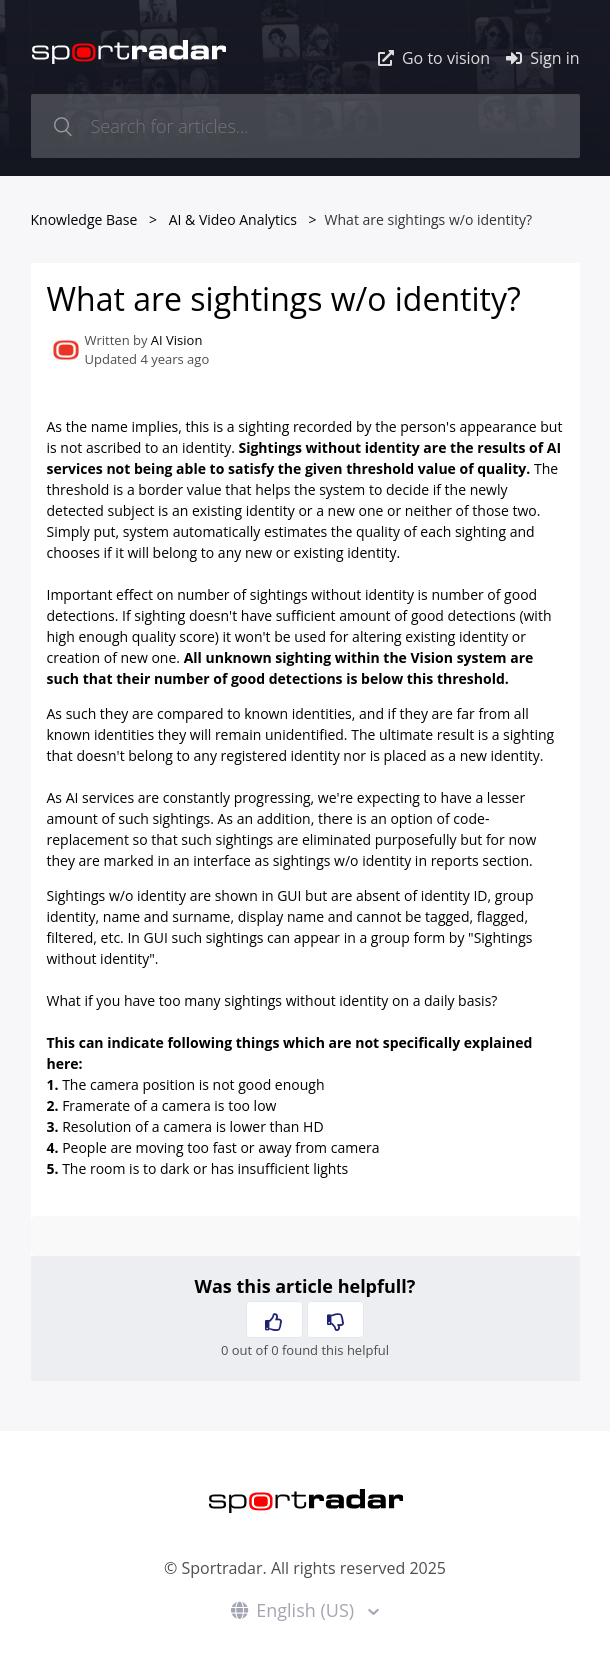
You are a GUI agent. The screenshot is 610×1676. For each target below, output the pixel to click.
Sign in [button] (542, 58)
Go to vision (434, 58)
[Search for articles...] (305, 126)
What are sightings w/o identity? (429, 219)
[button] (275, 1319)
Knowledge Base (84, 219)
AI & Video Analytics (233, 219)
